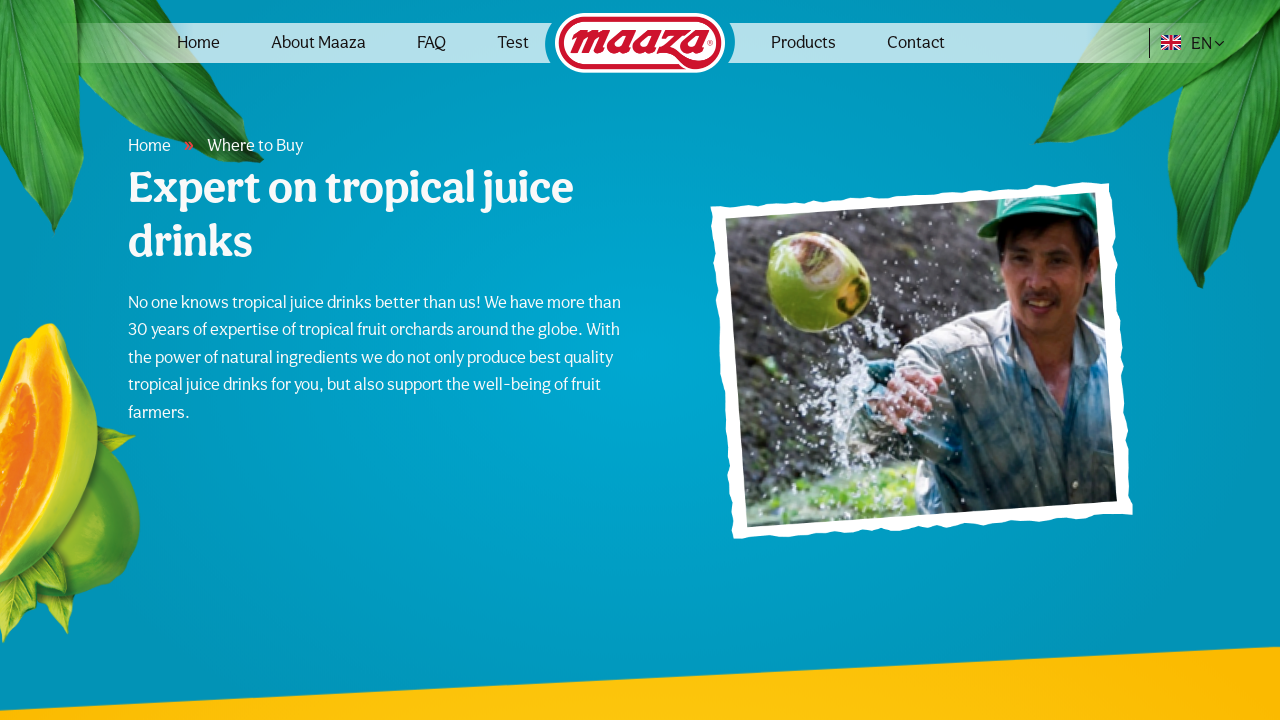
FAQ (431, 42)
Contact (916, 42)
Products (803, 42)
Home (198, 42)
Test (513, 42)
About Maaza (318, 42)
